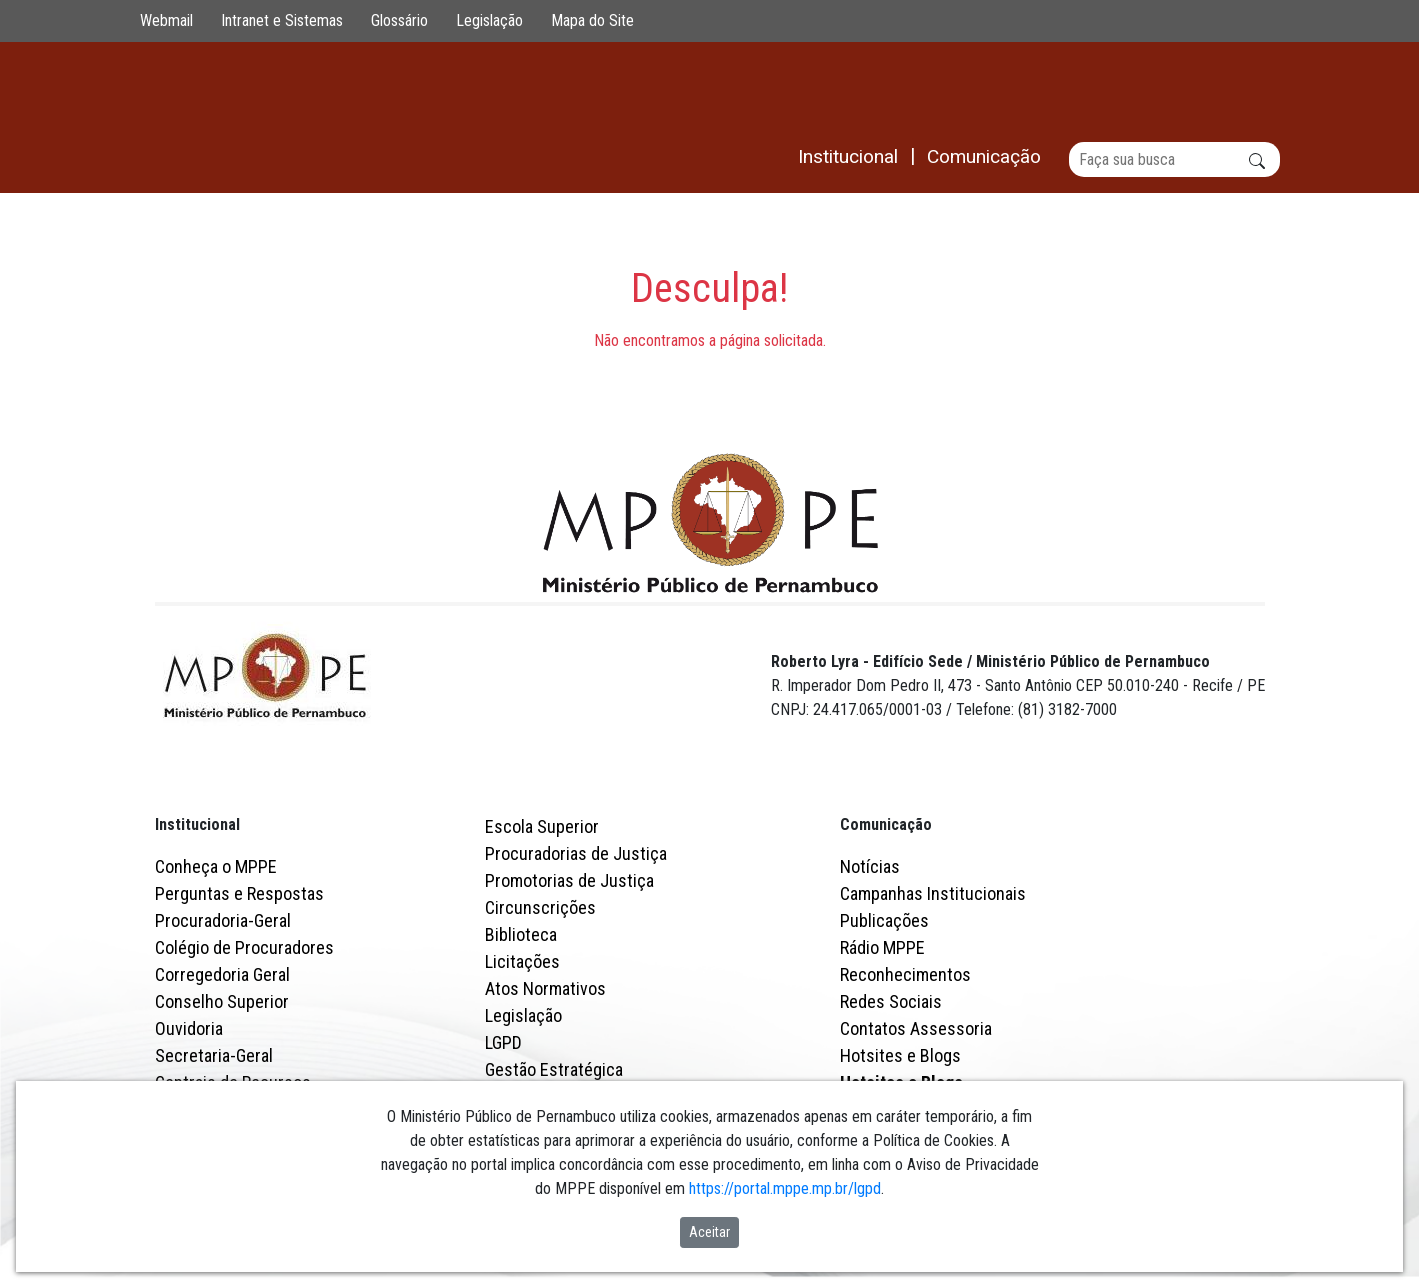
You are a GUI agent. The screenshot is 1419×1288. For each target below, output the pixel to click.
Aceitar (709, 1232)
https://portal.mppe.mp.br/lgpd (785, 1188)
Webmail (166, 20)
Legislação (489, 20)
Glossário (399, 20)
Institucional (197, 825)
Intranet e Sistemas (282, 20)
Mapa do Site (592, 20)
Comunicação (886, 825)
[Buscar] (1174, 159)
